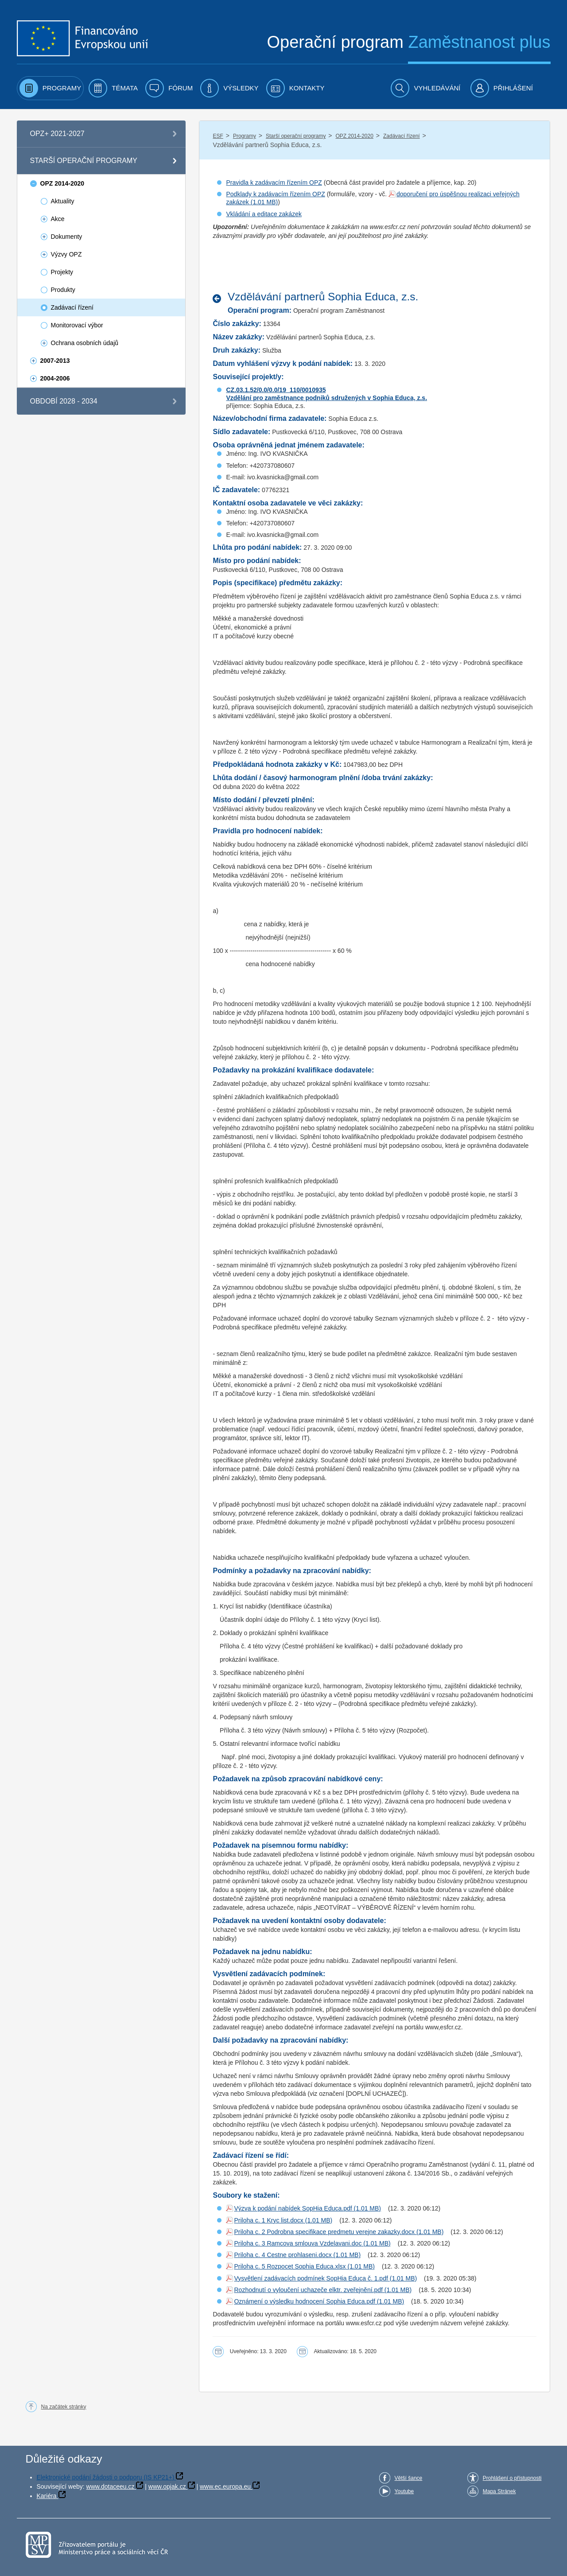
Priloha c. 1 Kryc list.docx (268, 2220)
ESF (218, 136)
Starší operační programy (296, 136)
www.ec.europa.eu (225, 2486)
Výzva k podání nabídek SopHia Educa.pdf (293, 2208)
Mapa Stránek (499, 2491)
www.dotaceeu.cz (110, 2486)
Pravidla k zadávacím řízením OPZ (274, 182)
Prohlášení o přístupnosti (512, 2478)
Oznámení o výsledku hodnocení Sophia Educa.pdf (304, 2301)
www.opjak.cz (167, 2486)
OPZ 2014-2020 (354, 136)
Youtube (404, 2491)
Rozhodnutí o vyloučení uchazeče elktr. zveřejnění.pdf (308, 2289)
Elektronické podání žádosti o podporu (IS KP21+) (106, 2477)
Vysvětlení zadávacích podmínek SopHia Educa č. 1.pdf (311, 2278)
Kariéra (47, 2495)
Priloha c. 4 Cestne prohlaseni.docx (282, 2254)
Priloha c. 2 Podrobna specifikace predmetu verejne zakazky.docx (324, 2231)
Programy (244, 136)
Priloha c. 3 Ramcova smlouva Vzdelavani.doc (297, 2243)
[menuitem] (50, 88)
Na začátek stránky (63, 2407)
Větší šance (409, 2478)
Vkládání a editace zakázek (263, 214)
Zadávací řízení (401, 136)
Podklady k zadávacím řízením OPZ (275, 194)
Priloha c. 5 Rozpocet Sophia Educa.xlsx (290, 2266)
